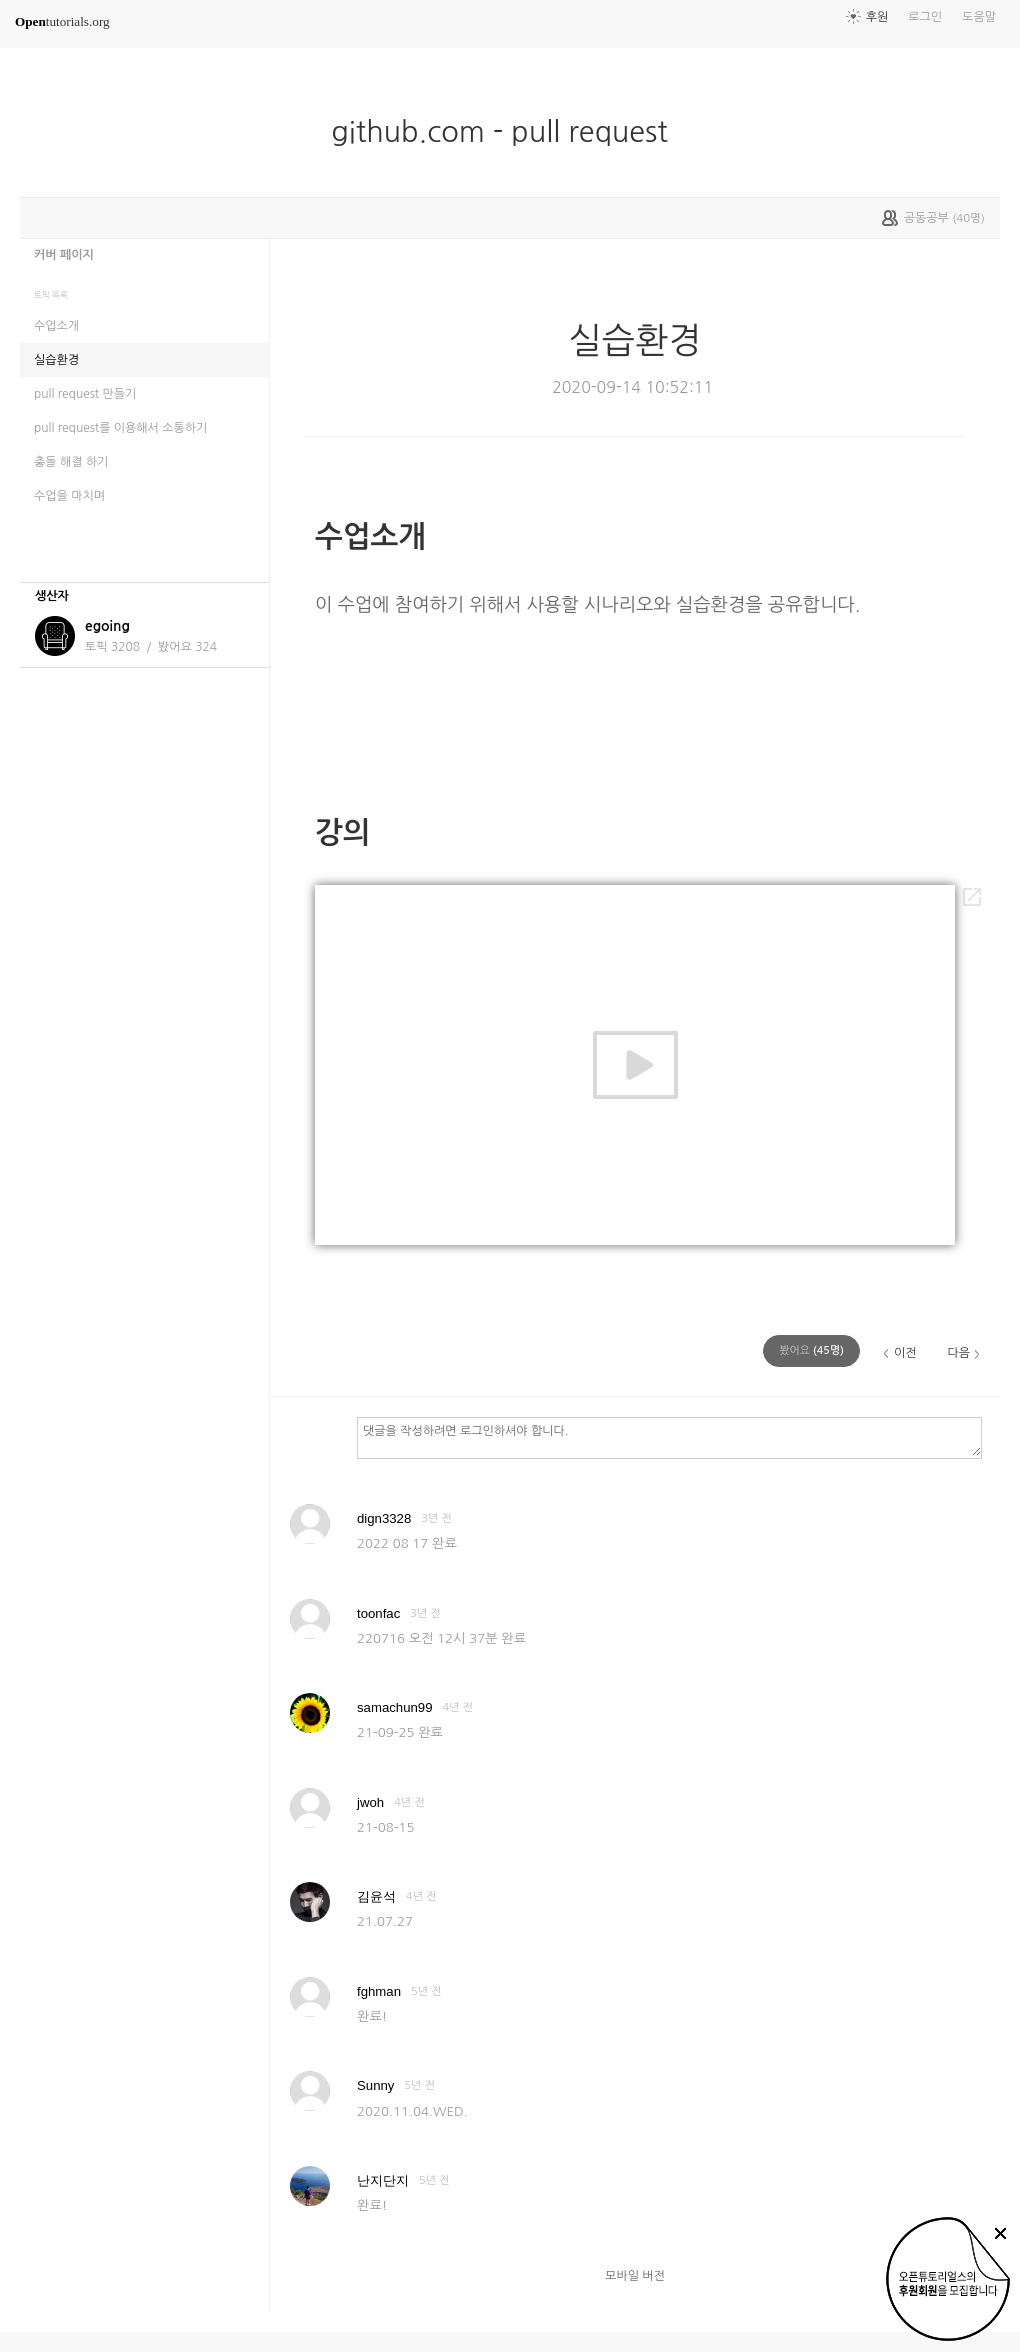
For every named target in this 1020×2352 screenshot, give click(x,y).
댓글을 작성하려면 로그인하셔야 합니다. (669, 1437)
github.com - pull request (507, 132)
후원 (877, 17)
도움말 (979, 17)
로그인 (925, 17)
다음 (958, 1353)
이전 (905, 1353)
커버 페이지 (64, 255)
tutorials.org (62, 21)
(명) (811, 1350)
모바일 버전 (635, 2276)
